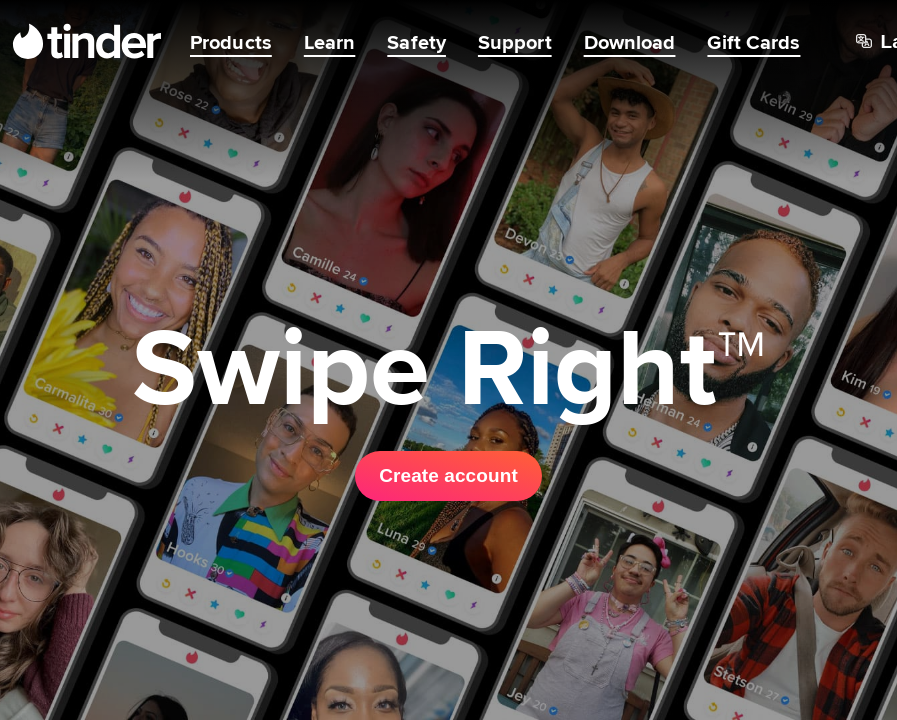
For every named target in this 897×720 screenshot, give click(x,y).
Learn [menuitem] (330, 42)
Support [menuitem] (515, 42)
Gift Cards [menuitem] (753, 42)
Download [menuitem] (630, 42)
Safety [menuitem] (416, 42)
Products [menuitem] (231, 42)
